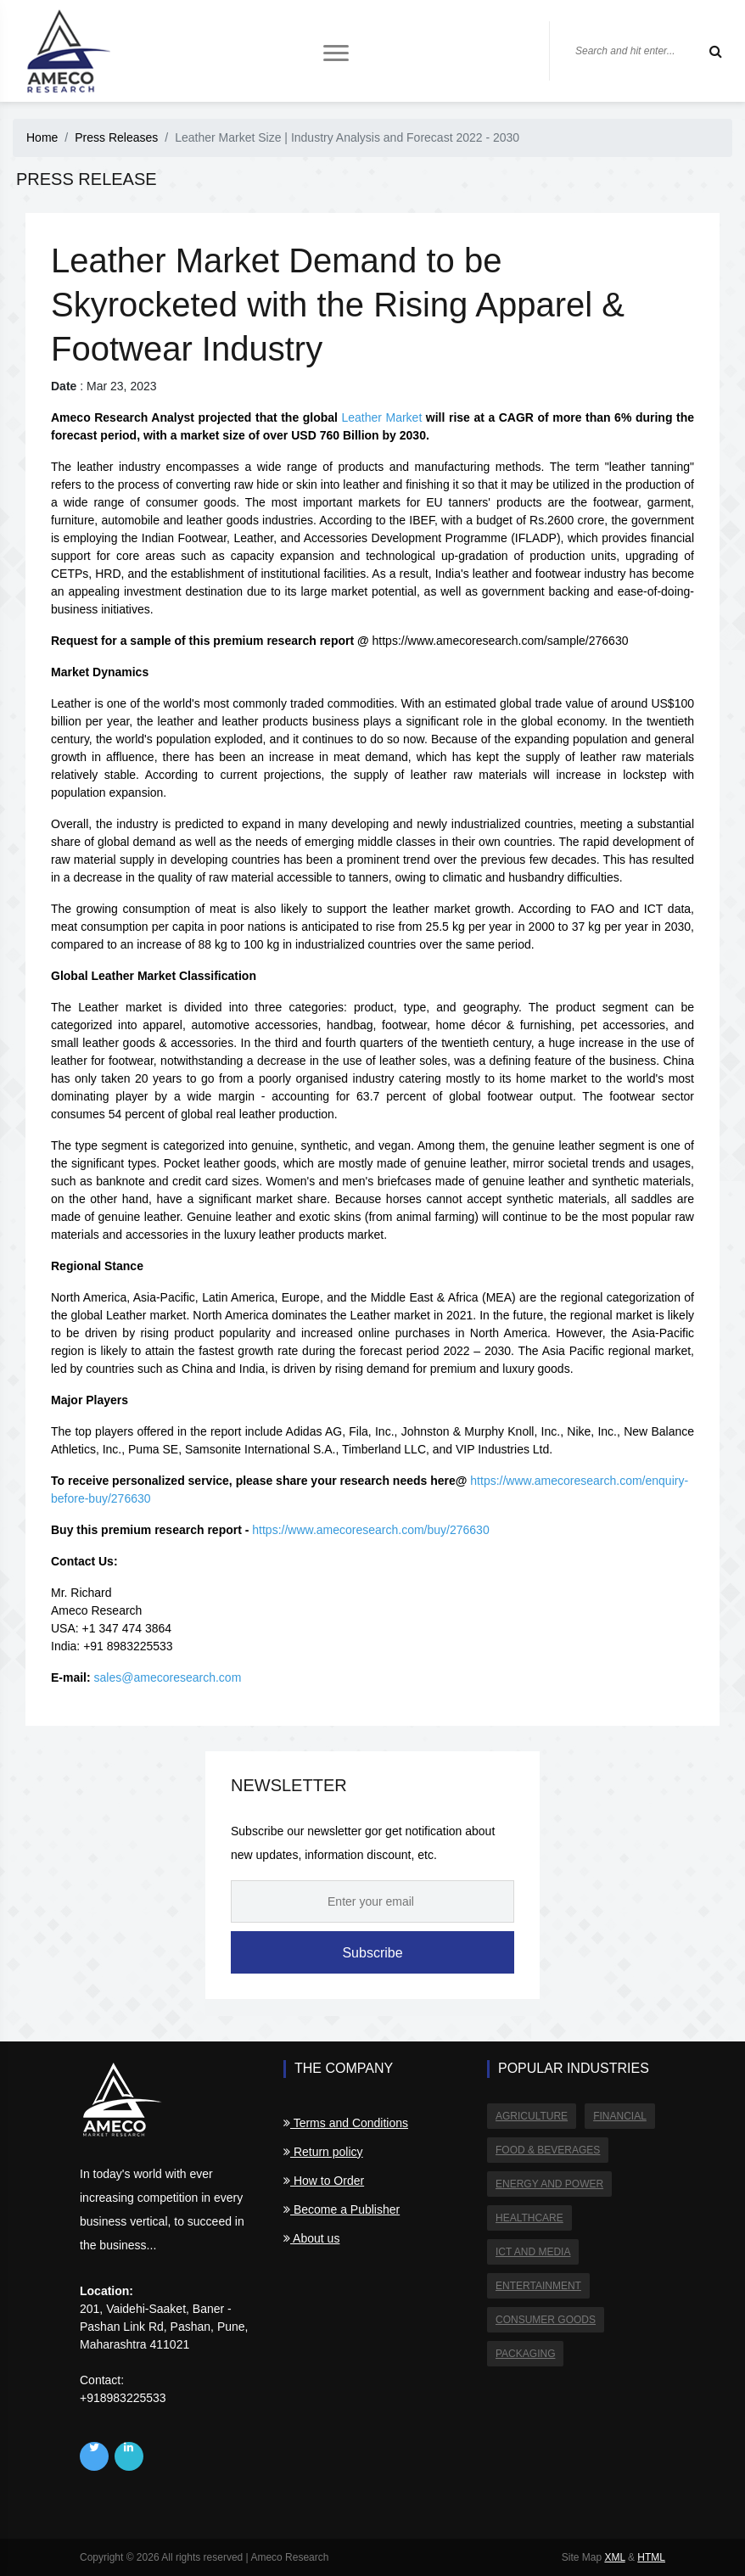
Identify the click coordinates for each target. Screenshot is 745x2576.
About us (311, 2238)
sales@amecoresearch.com (168, 1677)
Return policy (323, 2152)
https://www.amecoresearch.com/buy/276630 (370, 1530)
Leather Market (381, 417)
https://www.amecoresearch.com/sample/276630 (500, 640)
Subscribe (372, 1953)
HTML (651, 2557)
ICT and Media (533, 2252)
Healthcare (529, 2218)
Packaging (525, 2354)
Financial (620, 2116)
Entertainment (538, 2286)
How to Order (323, 2180)
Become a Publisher (341, 2209)
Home (42, 137)
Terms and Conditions (345, 2123)
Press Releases (116, 137)
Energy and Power (549, 2184)
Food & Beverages (548, 2150)
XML (614, 2557)
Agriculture (532, 2116)
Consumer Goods (546, 2320)
